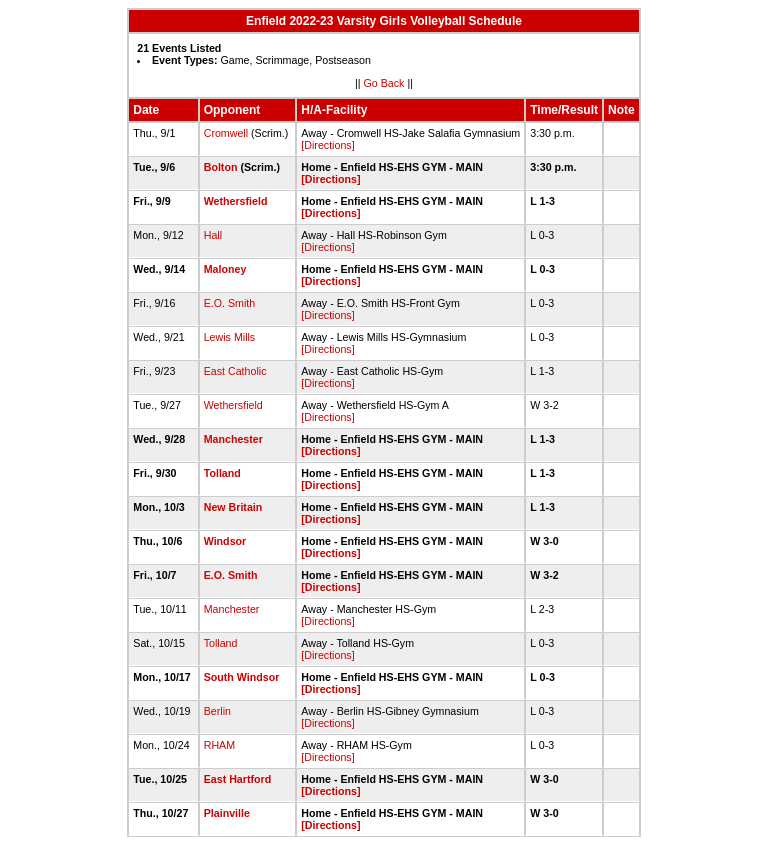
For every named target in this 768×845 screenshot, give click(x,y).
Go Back (384, 83)
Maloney (225, 269)
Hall (213, 235)
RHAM (219, 745)
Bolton (221, 167)
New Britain (233, 507)
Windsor (225, 541)
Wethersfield (236, 201)
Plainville (227, 813)
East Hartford (238, 779)
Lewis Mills (230, 337)
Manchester (233, 439)
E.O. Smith (230, 303)
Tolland (222, 473)
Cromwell (226, 133)
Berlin (217, 711)
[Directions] (327, 145)
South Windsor (242, 677)
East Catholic (235, 371)
